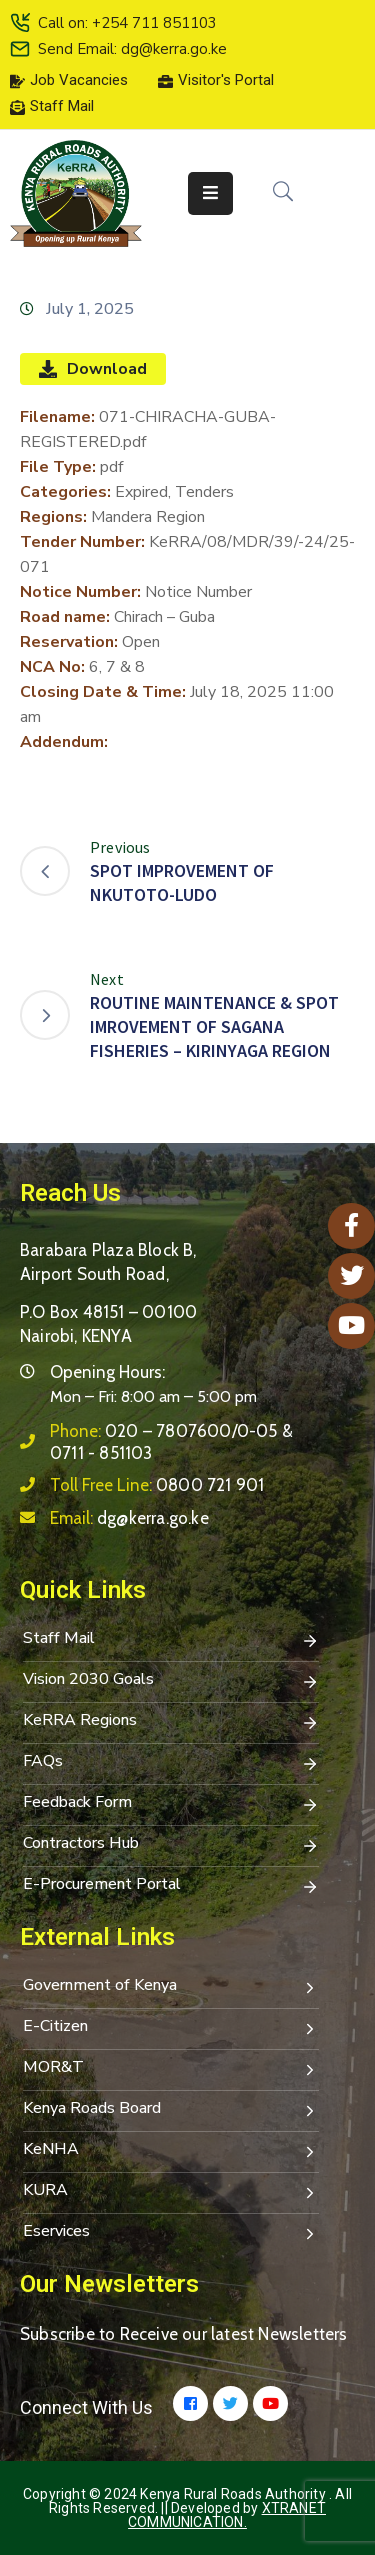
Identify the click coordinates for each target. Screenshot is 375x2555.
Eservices (171, 2233)
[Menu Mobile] (210, 193)
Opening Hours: (107, 1372)
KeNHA (171, 2151)
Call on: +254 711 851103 (127, 23)
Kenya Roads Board (171, 2110)
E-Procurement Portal (171, 1886)
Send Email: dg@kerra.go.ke (132, 49)
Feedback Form (171, 1804)
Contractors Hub (171, 1845)
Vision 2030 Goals (171, 1681)
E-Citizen (171, 2028)
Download (93, 369)
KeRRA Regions (171, 1722)
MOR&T (171, 2069)
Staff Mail (171, 1640)
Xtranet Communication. (227, 2515)
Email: (129, 1518)
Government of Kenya (171, 1987)
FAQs (171, 1763)
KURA (171, 2192)
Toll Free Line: (157, 1485)
